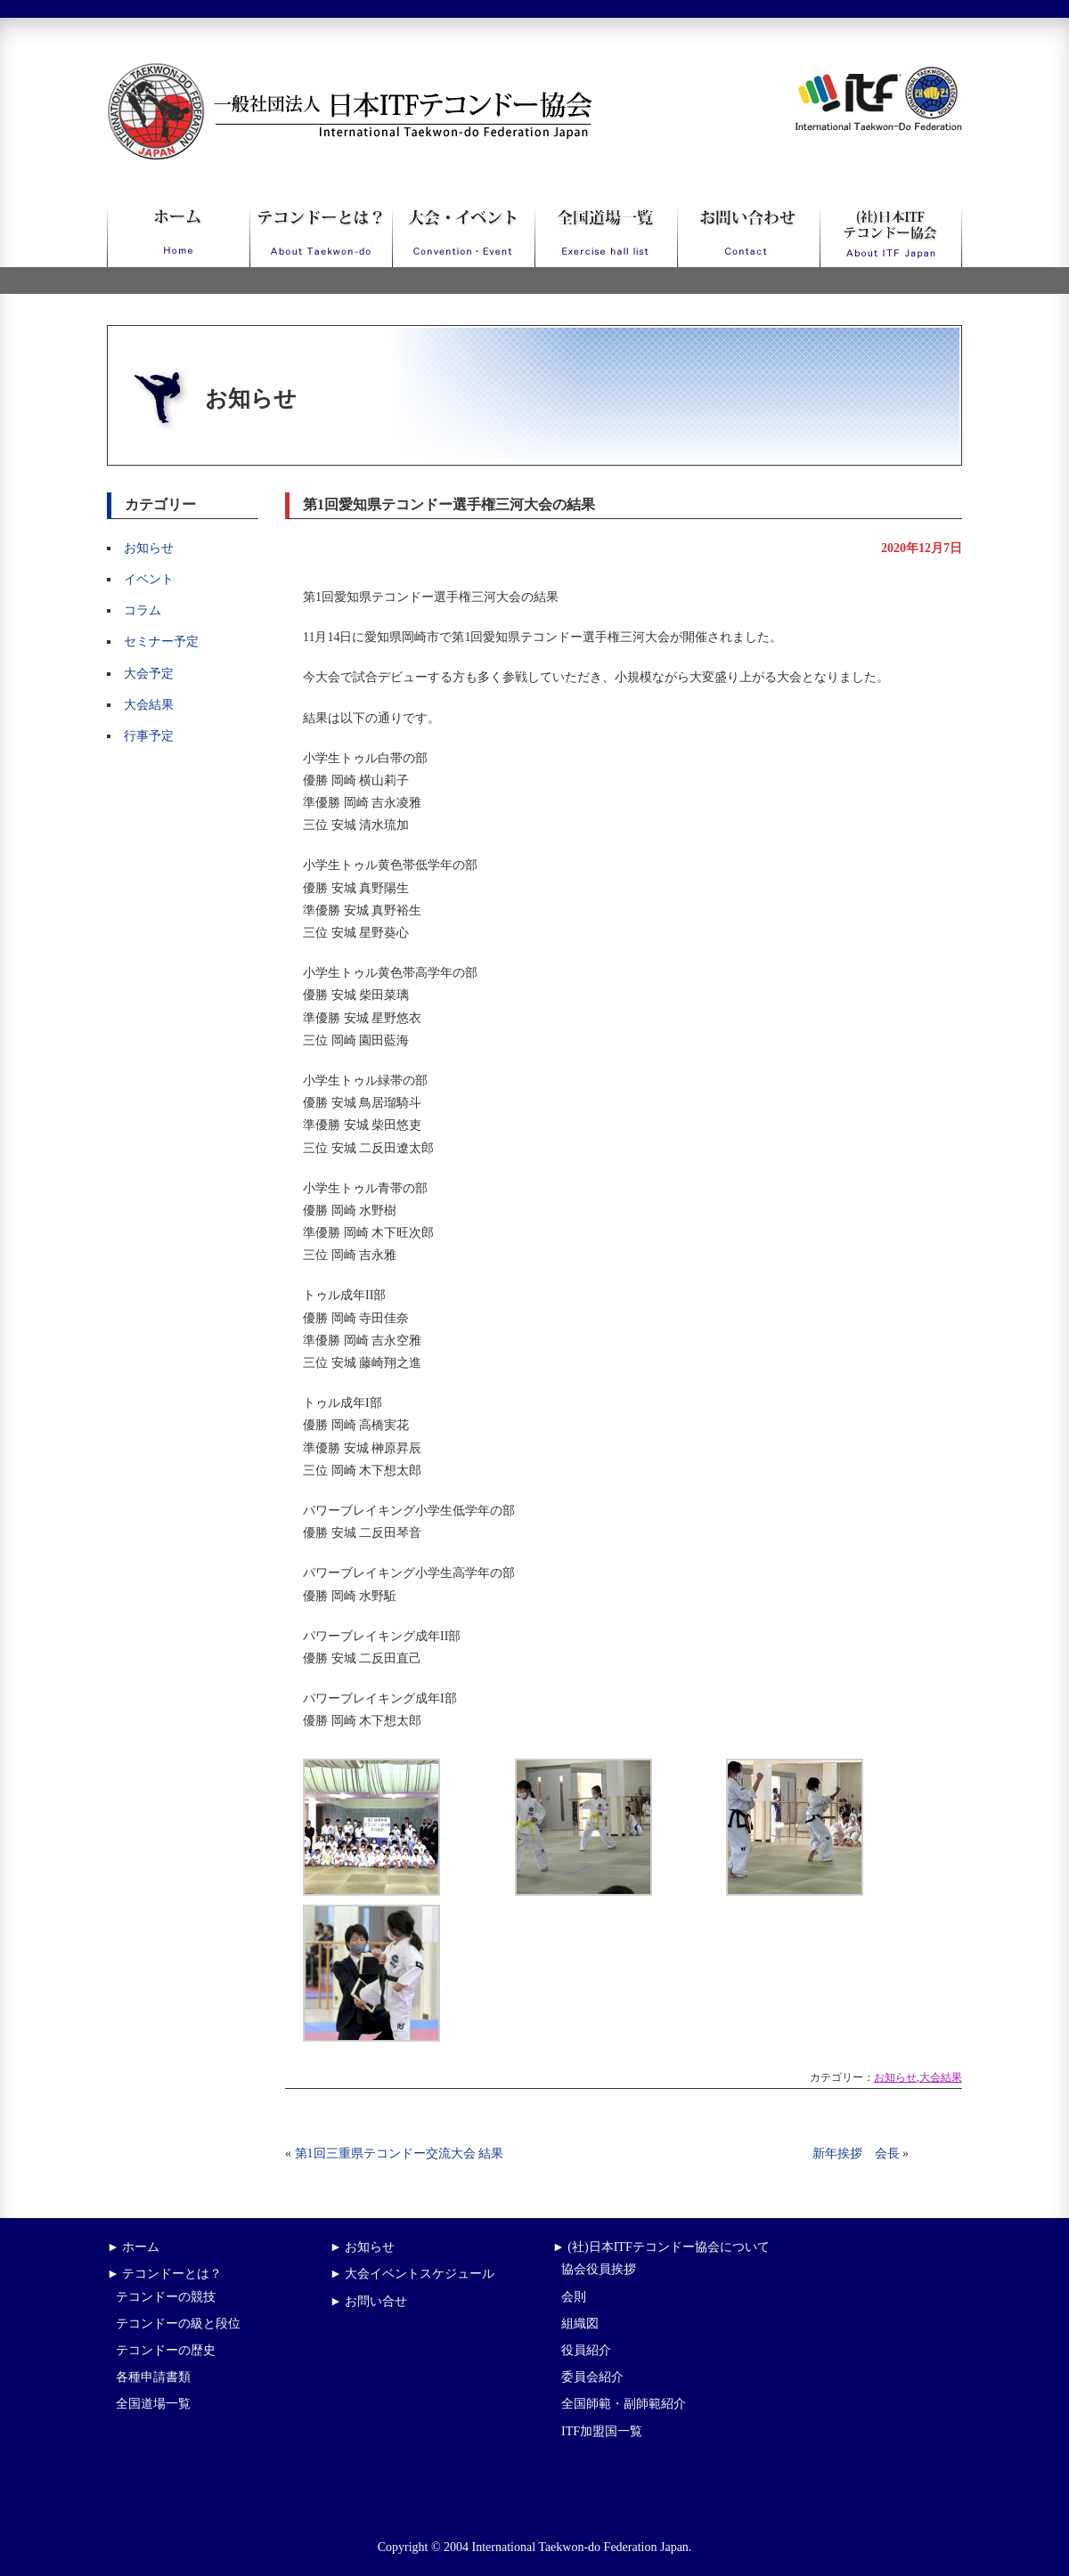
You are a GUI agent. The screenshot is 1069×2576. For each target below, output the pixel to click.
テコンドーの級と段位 (178, 2323)
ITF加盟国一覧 (601, 2431)
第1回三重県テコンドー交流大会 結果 (399, 2153)
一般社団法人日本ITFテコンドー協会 (317, 73)
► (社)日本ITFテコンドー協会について (661, 2247)
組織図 (580, 2323)
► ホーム (133, 2247)
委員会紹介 (592, 2377)
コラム (142, 610)
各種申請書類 (153, 2377)
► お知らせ (362, 2247)
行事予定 (149, 736)
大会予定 (149, 673)
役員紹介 (586, 2350)
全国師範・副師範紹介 (623, 2403)
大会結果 (149, 704)
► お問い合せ (368, 2301)
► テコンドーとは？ (164, 2273)
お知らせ (149, 548)
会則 (573, 2297)
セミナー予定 (161, 641)
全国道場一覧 (153, 2403)
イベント (149, 579)
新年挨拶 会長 (856, 2153)
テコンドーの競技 (166, 2297)
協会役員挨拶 (598, 2269)
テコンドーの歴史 (166, 2350)
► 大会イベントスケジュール (412, 2273)
